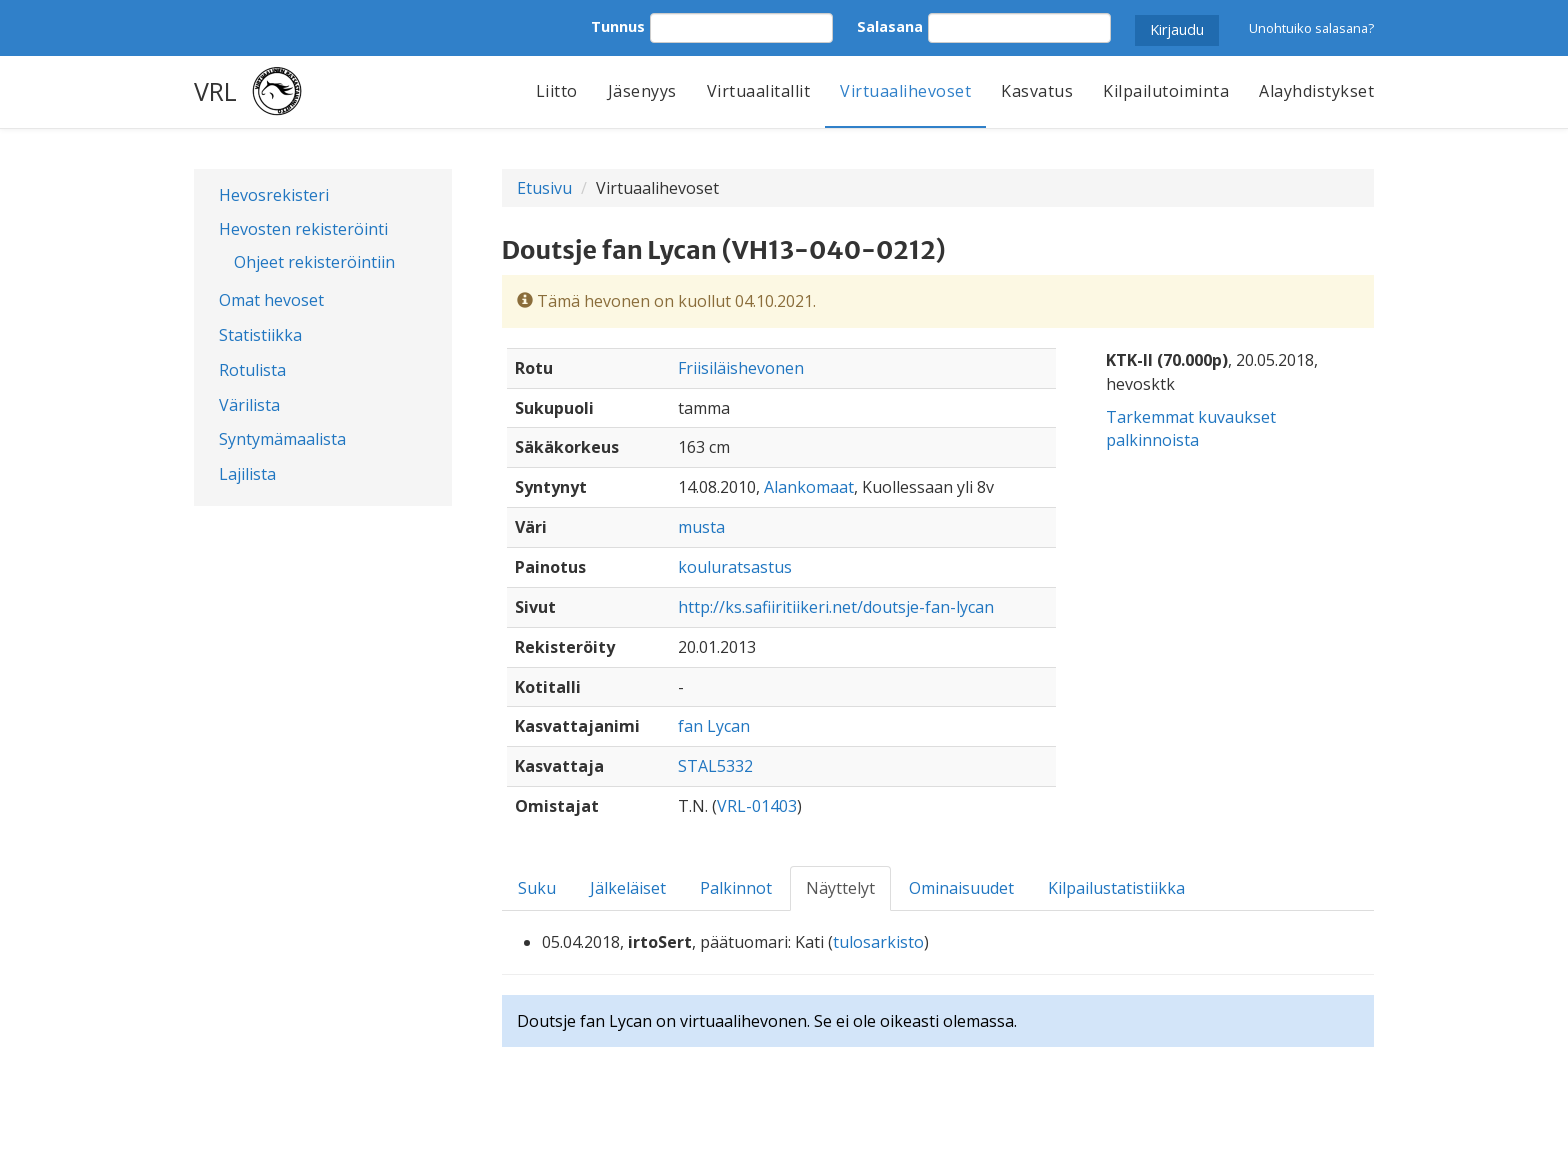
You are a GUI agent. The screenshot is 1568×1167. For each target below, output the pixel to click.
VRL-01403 (757, 806)
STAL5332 (715, 766)
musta (701, 527)
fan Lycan (714, 726)
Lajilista (247, 474)
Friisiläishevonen (741, 368)
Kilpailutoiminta (1166, 91)
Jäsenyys (642, 91)
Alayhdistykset (1316, 91)
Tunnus (618, 26)
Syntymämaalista (282, 439)
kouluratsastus (735, 567)
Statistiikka (260, 335)
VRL (215, 91)
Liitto (557, 91)
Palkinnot (736, 888)
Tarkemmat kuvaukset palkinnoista (1191, 428)
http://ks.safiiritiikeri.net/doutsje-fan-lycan (836, 607)
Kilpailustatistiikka (1116, 888)
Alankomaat (809, 487)
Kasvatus (1037, 91)
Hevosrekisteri (274, 195)
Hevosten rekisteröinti (303, 229)
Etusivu (544, 188)
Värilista (249, 405)
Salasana (890, 26)
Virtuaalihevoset (905, 91)
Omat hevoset (271, 300)
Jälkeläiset (628, 888)
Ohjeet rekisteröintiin (314, 262)
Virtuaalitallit (759, 91)
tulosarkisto (878, 942)
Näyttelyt (840, 888)
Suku (537, 888)
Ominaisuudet (961, 888)
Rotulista (252, 370)
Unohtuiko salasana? (1311, 28)
